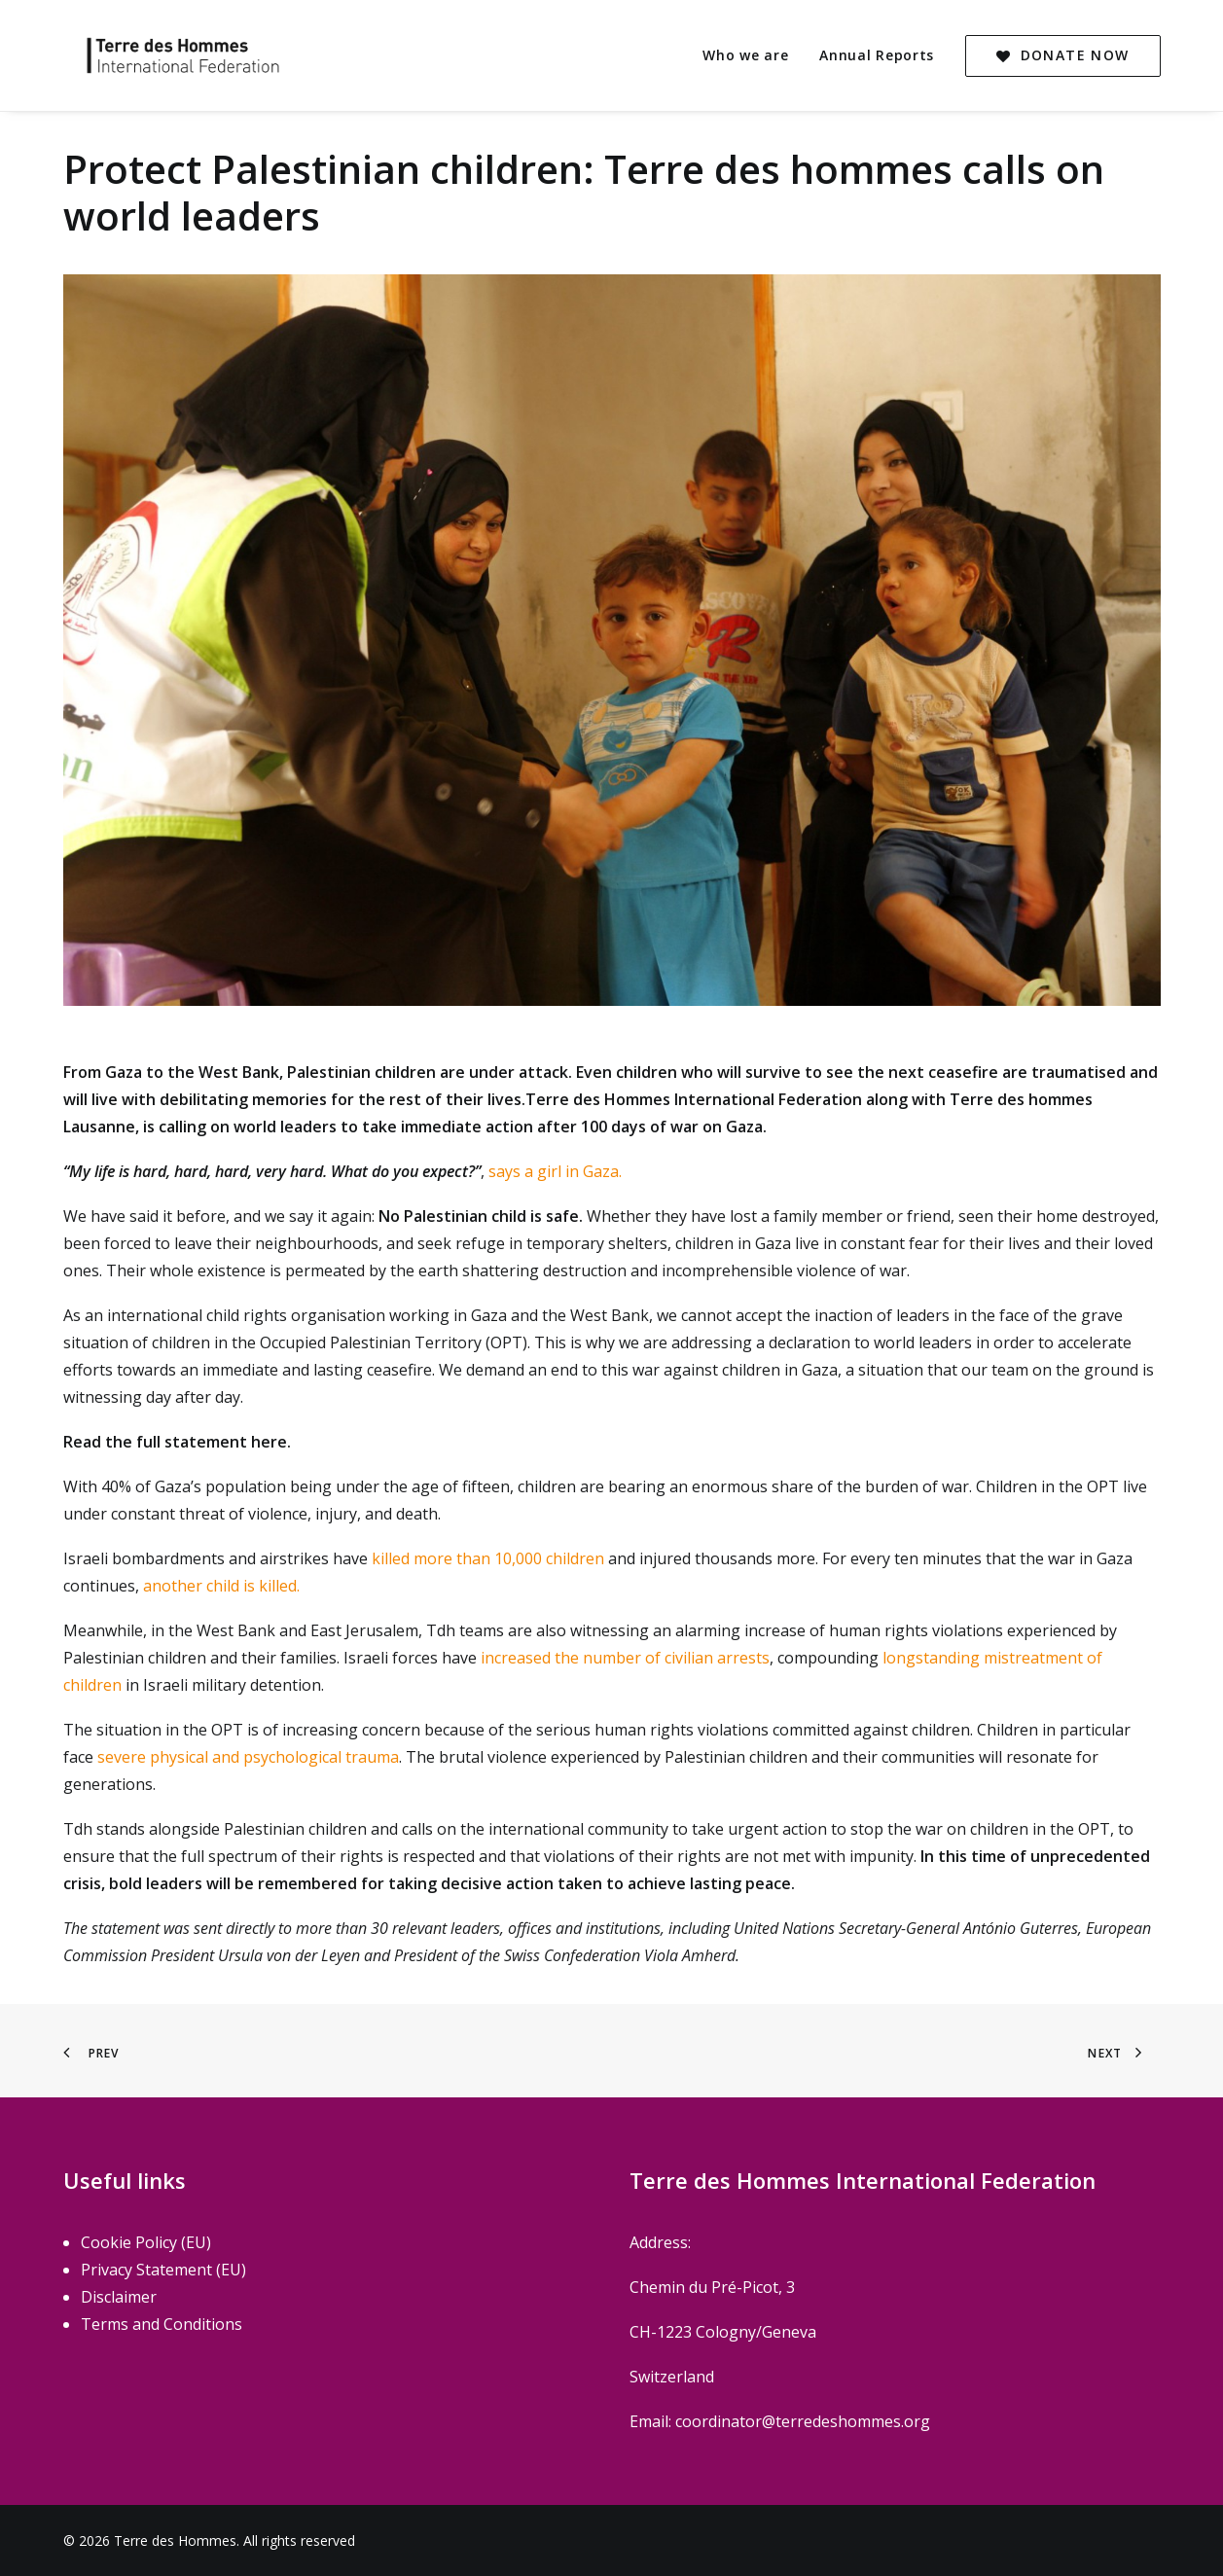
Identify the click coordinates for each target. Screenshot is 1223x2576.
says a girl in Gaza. (555, 1171)
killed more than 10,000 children (490, 1558)
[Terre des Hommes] (165, 55)
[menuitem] (752, 55)
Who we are (745, 55)
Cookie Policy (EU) (146, 2242)
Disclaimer (119, 2297)
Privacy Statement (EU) (163, 2269)
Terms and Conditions (161, 2324)
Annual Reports (876, 55)
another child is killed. (219, 1585)
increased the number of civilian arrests (625, 1657)
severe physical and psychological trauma (248, 1757)
